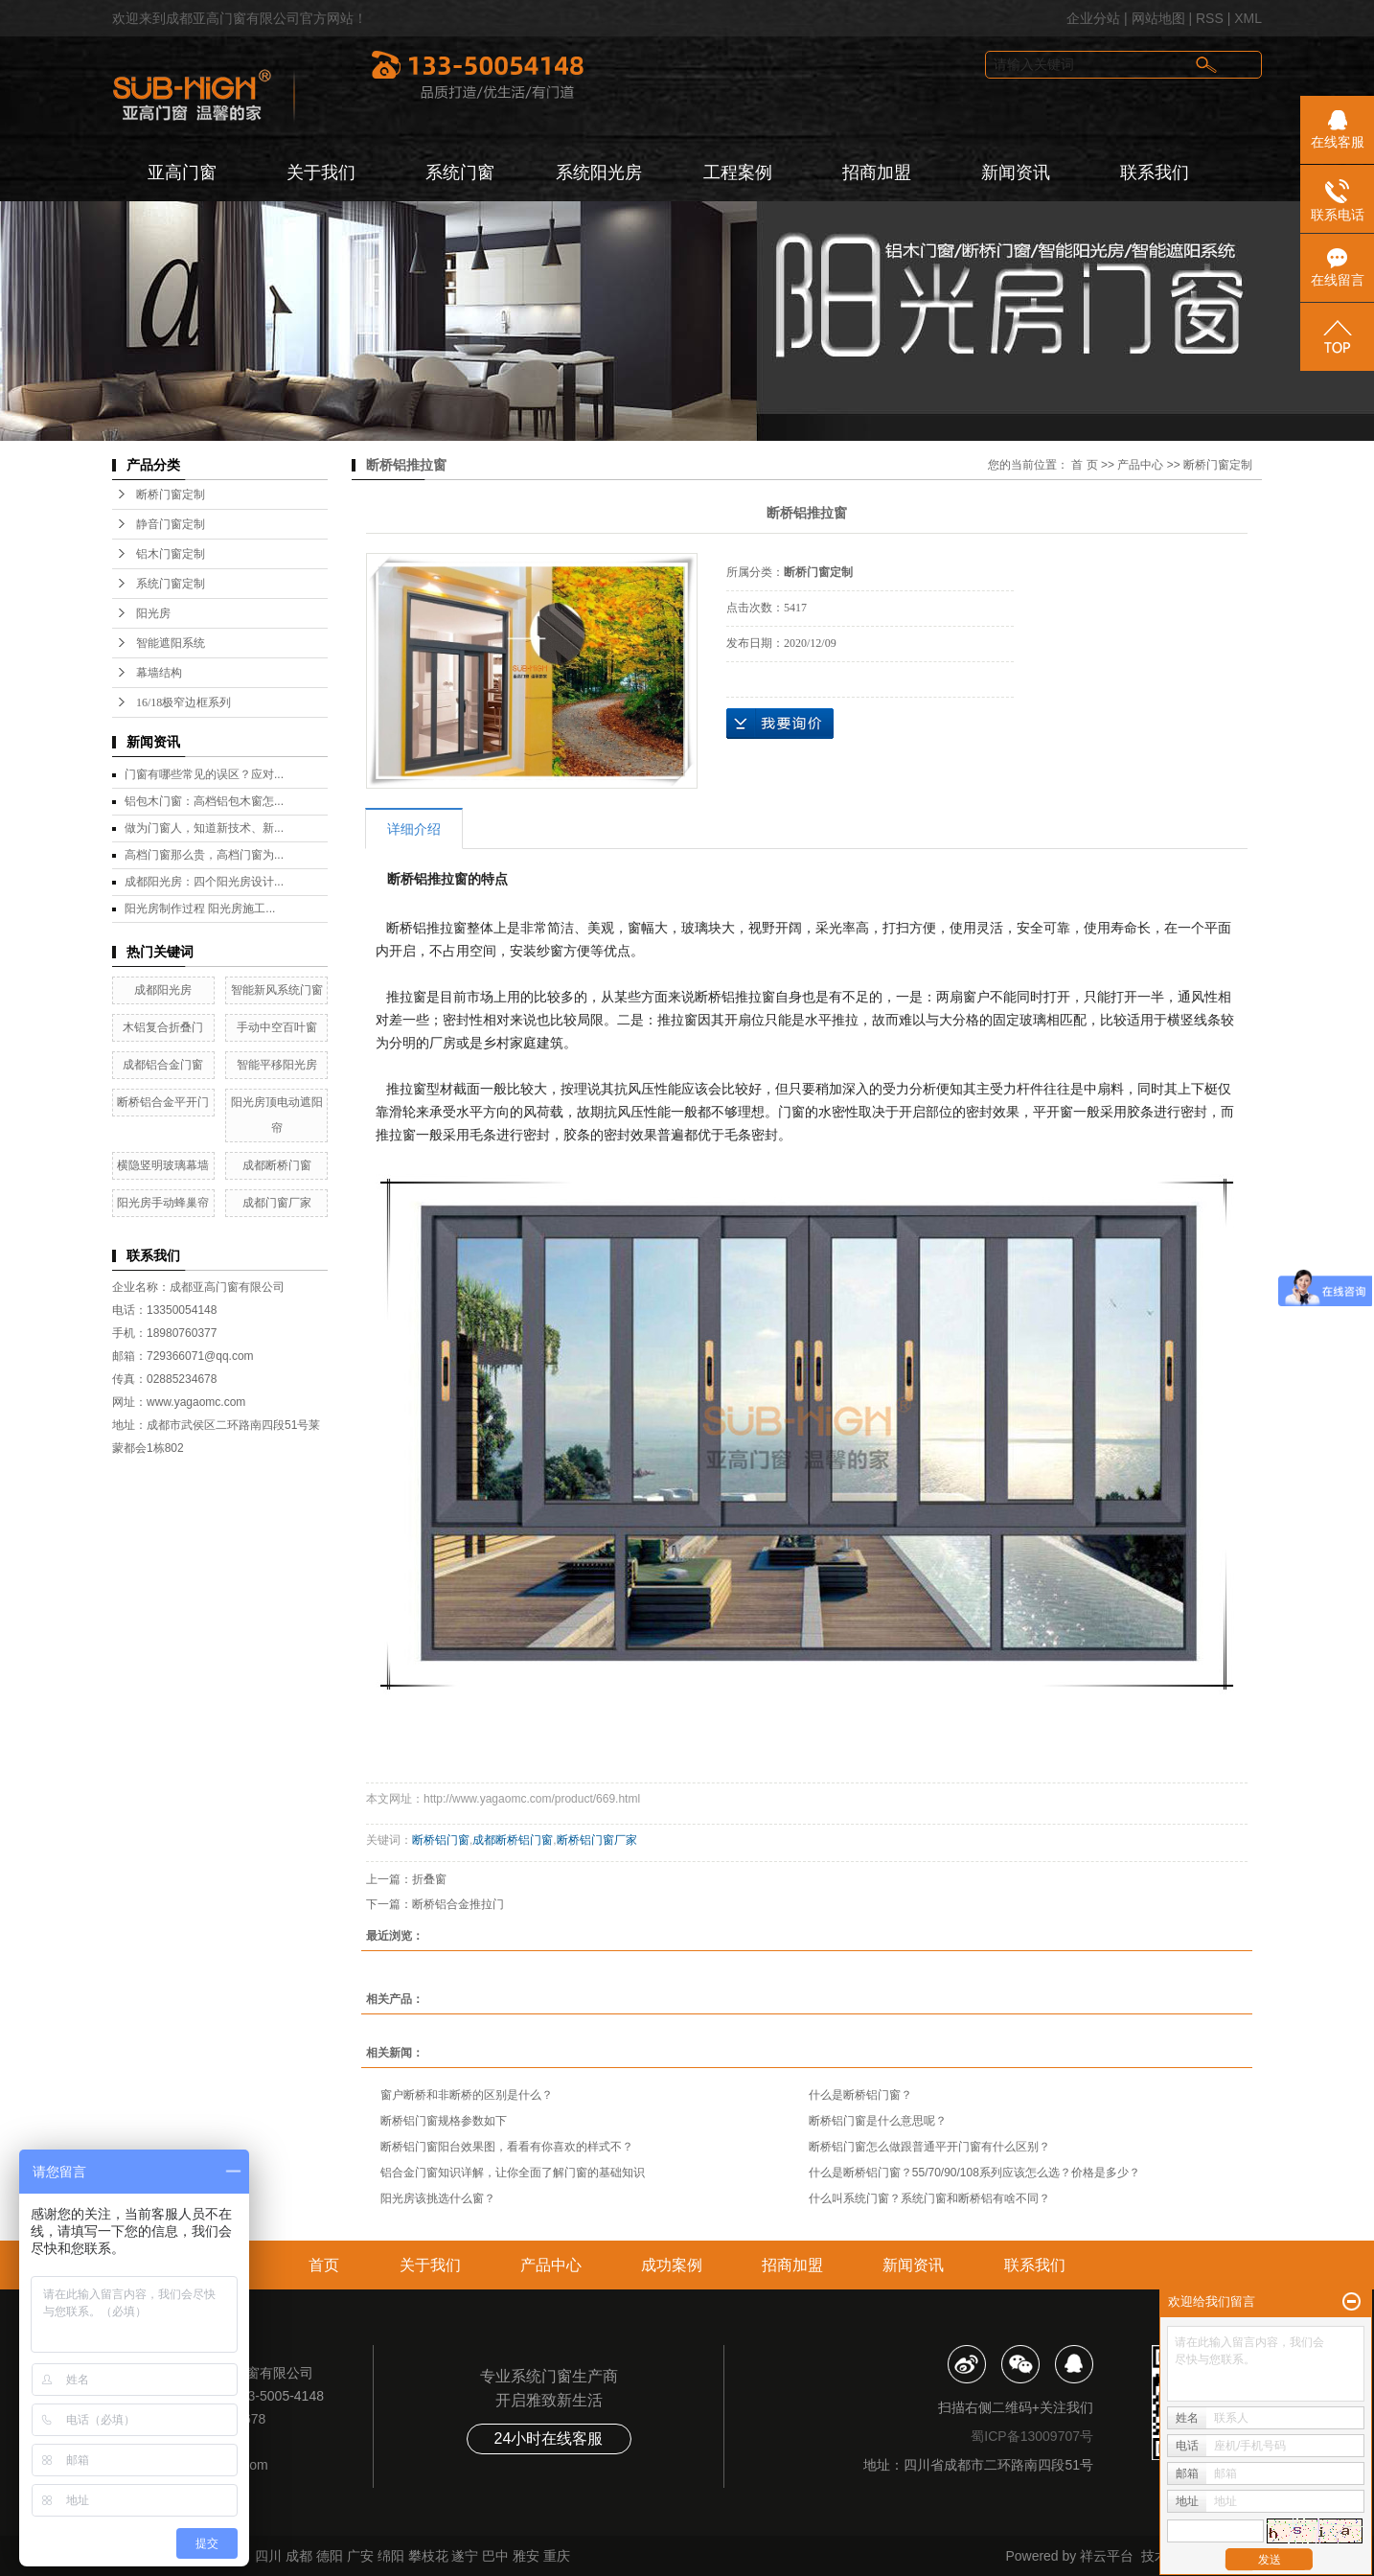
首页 (324, 2265)
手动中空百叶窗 (277, 1027)
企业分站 (1093, 18)
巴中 (495, 2556)
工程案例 (737, 172)
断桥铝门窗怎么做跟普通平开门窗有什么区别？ (929, 2146)
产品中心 (1140, 465)
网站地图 (1158, 18)
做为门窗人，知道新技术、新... (204, 828)
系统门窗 (459, 172)
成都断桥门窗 (276, 1165)
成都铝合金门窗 (163, 1064)
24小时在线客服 (549, 2438)
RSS (1210, 18)
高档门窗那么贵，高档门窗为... (204, 855)
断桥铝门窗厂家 (597, 1840)
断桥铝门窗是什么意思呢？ (878, 2121)
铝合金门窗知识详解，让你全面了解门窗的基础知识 (512, 2172)
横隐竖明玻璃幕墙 (163, 1165)
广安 (360, 2556)
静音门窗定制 (170, 524)
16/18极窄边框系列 (183, 702)
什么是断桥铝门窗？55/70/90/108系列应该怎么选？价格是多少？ (974, 2172)
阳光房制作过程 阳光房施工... (200, 908)
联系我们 (1154, 172)
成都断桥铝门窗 (512, 1840)
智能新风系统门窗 (277, 990)
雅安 (526, 2556)
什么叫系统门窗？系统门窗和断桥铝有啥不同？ (929, 2198)
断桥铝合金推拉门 (458, 1904)
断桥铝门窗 (440, 1840)
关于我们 (320, 172)
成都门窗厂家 (276, 1202)
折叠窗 (429, 1879)
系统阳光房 (599, 172)
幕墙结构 (159, 672)
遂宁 (464, 2556)
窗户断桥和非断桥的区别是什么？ (466, 2095)
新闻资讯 (1015, 172)
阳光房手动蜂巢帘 (163, 1202)
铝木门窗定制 (170, 554)
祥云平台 (1107, 2556)
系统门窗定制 (170, 583)
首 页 (1084, 465)
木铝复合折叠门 (163, 1027)
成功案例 (671, 2265)
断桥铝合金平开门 (163, 1102)
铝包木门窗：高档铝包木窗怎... (204, 801)
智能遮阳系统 (170, 643)
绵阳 (391, 2556)
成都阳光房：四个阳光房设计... (204, 881)
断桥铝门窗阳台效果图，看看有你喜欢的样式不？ (506, 2146)
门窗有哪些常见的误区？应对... (204, 774)
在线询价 (780, 723)
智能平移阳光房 (277, 1064)
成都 (299, 2556)
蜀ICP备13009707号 (1032, 2436)
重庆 (556, 2556)
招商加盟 (876, 172)
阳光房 (153, 613)
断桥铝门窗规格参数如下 (443, 2121)
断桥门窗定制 (170, 494)
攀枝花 (428, 2556)
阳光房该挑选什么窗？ (437, 2198)
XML (1248, 18)
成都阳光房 (163, 990)
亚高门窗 (182, 172)
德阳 (329, 2556)
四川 (268, 2556)
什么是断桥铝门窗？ (860, 2095)
